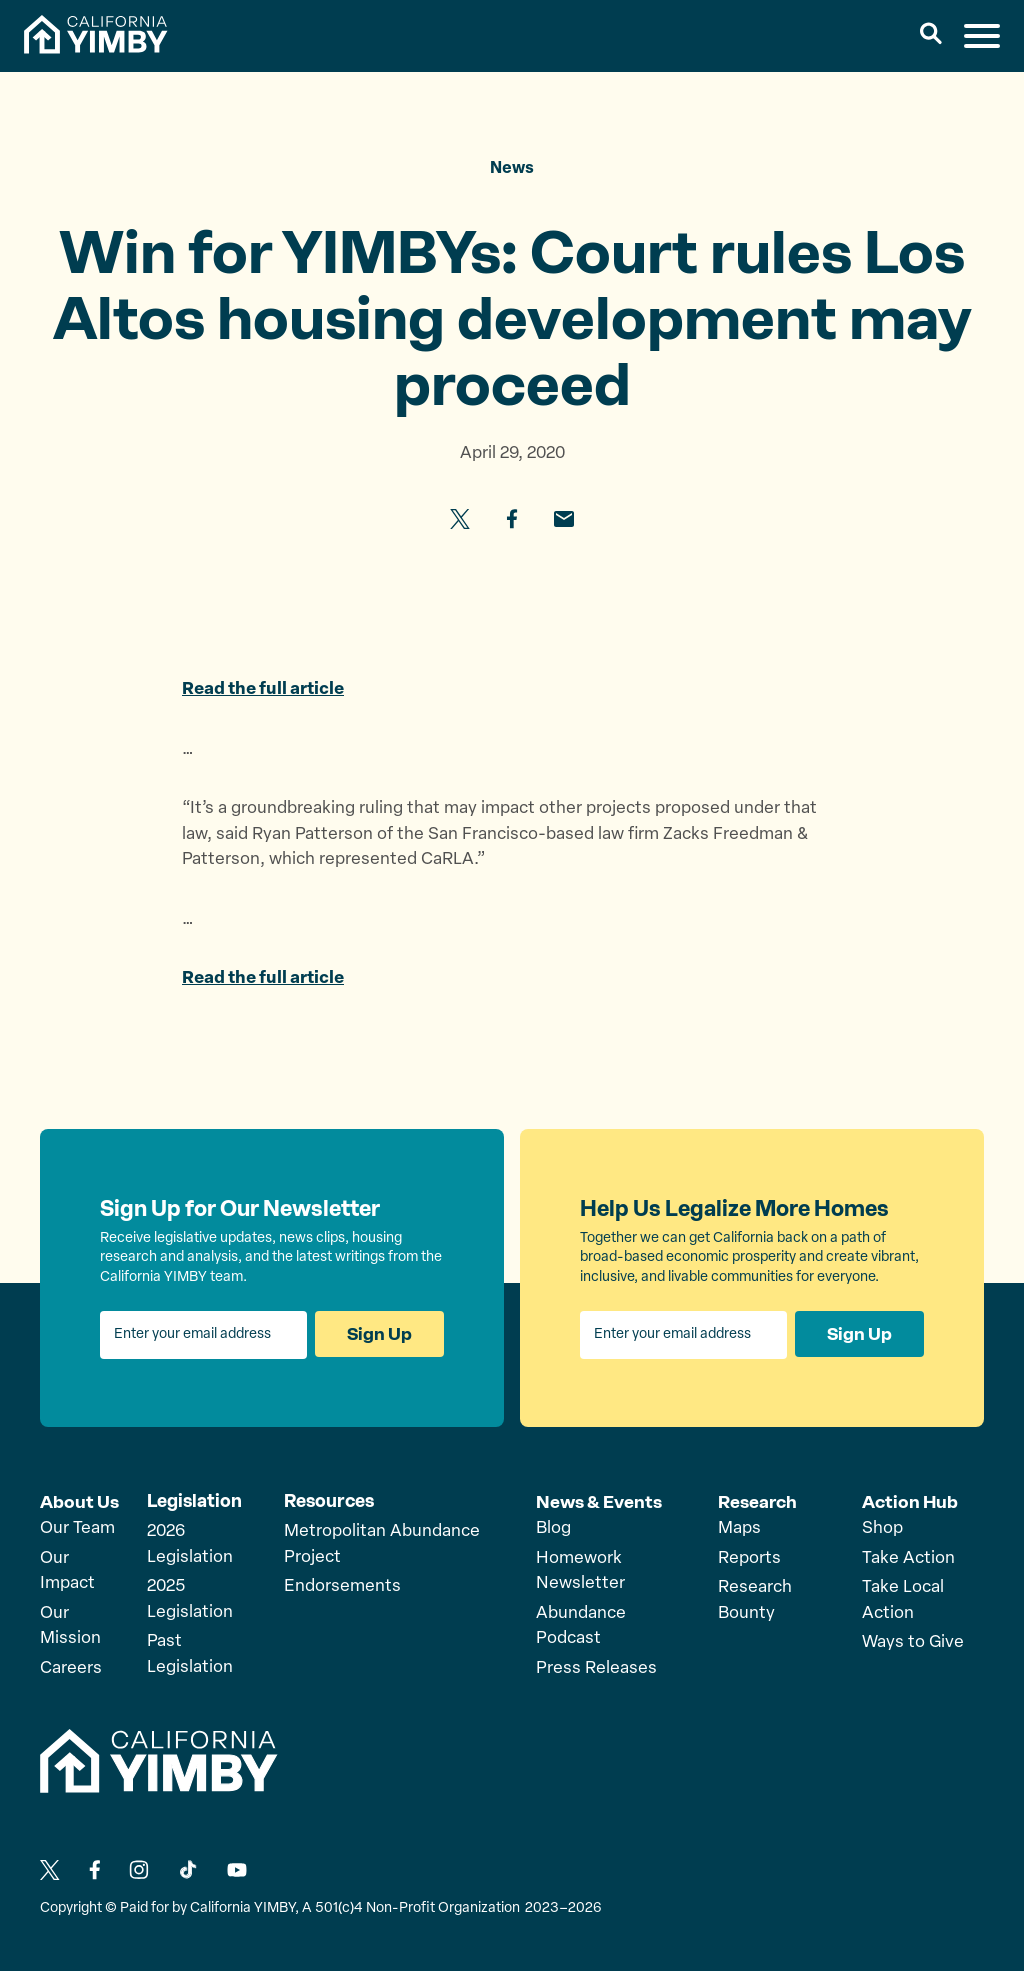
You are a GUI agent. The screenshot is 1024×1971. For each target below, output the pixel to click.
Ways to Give (913, 1641)
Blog (553, 1527)
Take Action (908, 1557)
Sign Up (379, 1335)
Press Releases (596, 1667)
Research (758, 1501)
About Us (79, 1501)
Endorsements (342, 1586)
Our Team (77, 1527)
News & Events (599, 1501)
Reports (749, 1557)
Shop (882, 1527)
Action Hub (910, 1501)
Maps (739, 1527)
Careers (71, 1667)
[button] (931, 36)
